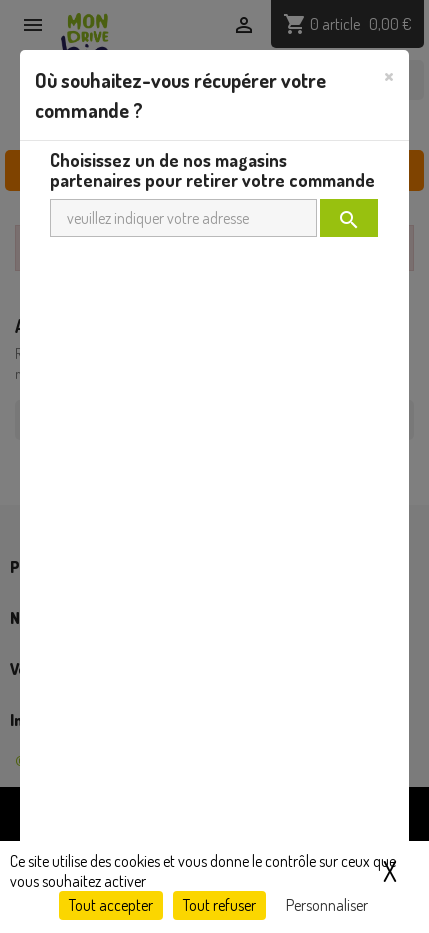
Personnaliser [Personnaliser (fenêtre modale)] (327, 905)
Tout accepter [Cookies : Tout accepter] (111, 905)
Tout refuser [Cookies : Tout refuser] (219, 905)
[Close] (389, 75)
